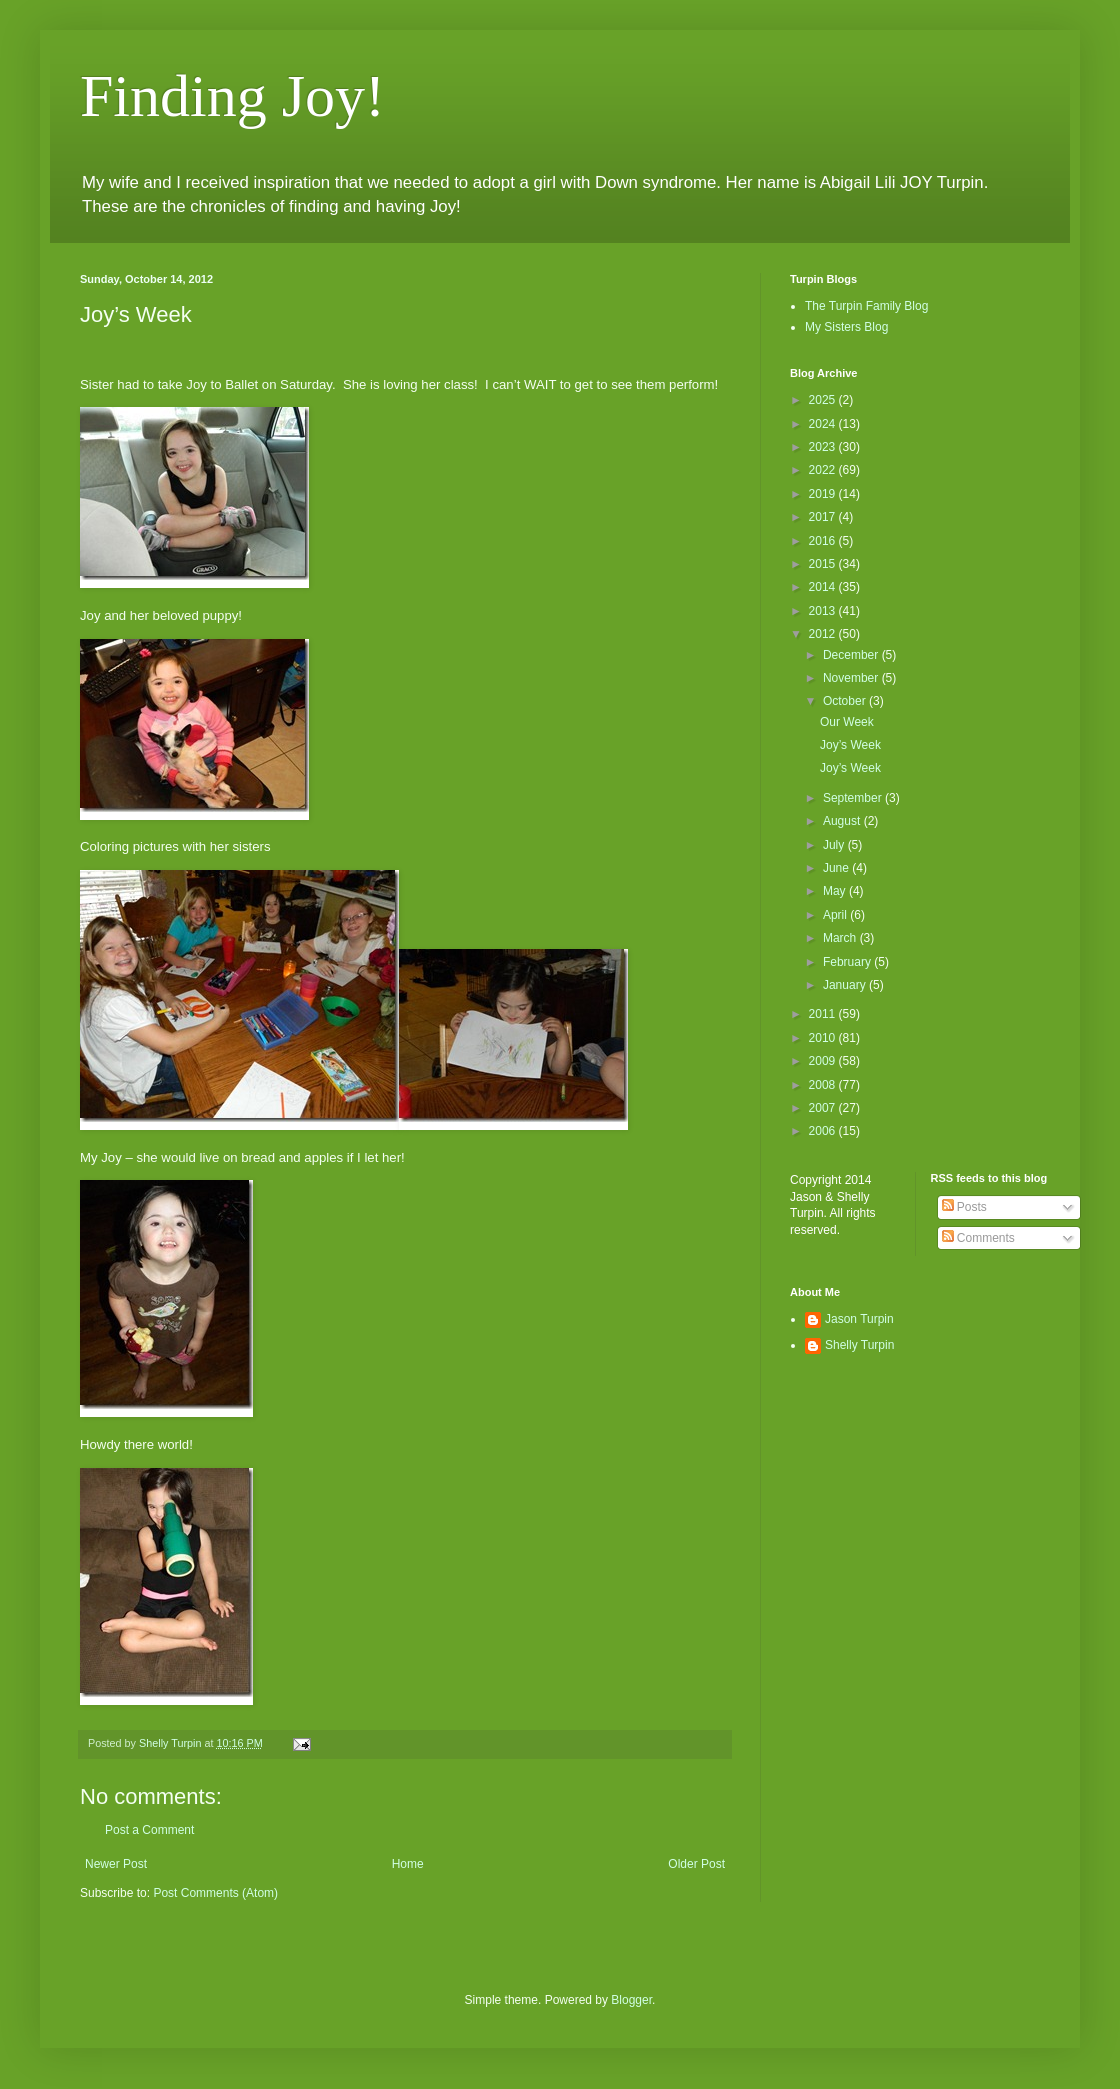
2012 (824, 634)
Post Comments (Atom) (215, 1893)
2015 (824, 564)
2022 (824, 470)
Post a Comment (149, 1830)
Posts (964, 1207)
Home (408, 1864)
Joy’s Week (850, 745)
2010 (824, 1038)
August (843, 821)
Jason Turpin (859, 1319)
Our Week (847, 722)
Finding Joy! (232, 96)
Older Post (696, 1864)
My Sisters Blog (846, 327)
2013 (824, 611)
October (846, 701)
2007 (824, 1108)
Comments (978, 1238)
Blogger (631, 2000)
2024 (824, 424)
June (837, 868)
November (852, 678)
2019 (824, 494)
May (836, 891)
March (841, 938)
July (835, 845)
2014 (824, 587)
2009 (824, 1061)
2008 (824, 1085)
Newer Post (116, 1864)
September (854, 798)
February (848, 962)
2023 (824, 447)
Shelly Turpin (859, 1345)
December (852, 655)
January (846, 985)
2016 (824, 541)
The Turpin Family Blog (866, 306)
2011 (824, 1014)
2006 (824, 1131)
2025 (824, 400)
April (836, 915)
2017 (824, 517)
